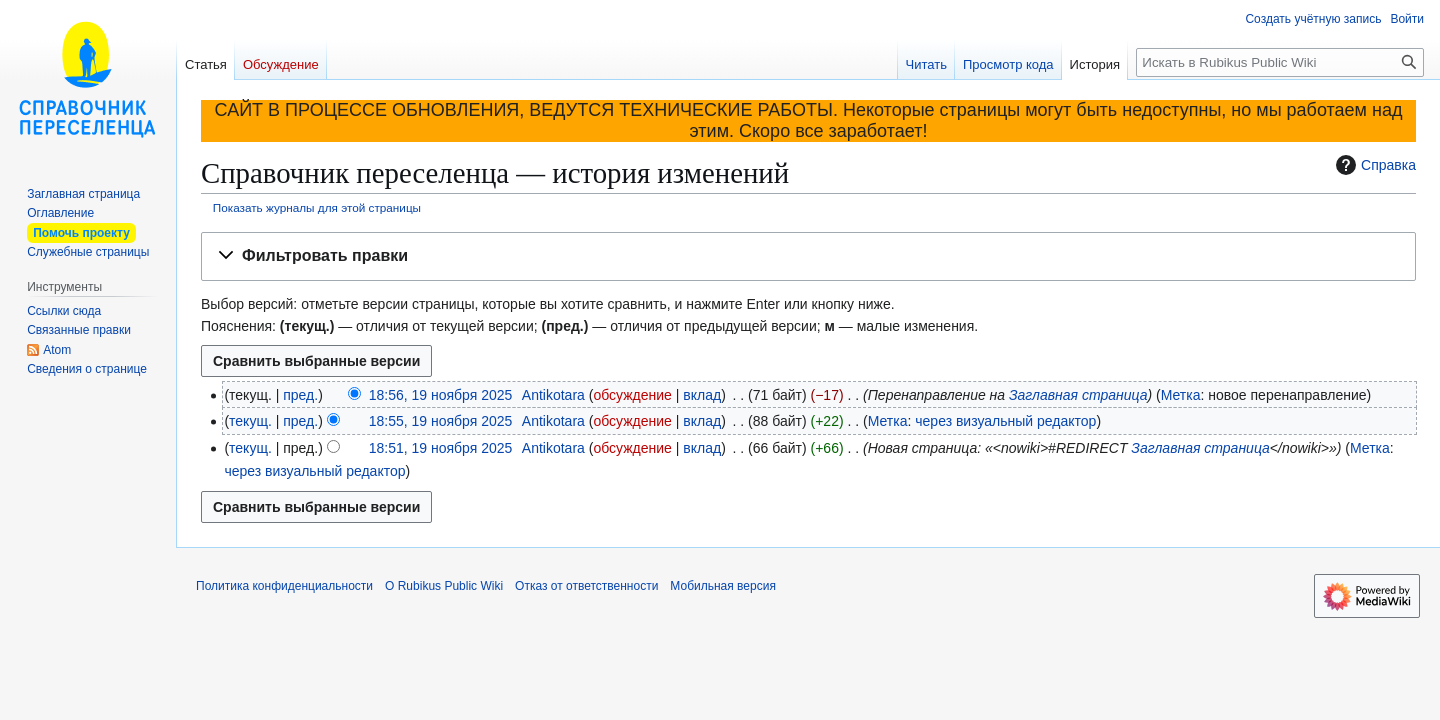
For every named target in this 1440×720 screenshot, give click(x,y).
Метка (1181, 395)
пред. (300, 395)
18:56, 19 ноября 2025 (441, 395)
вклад (702, 395)
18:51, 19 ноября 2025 (441, 448)
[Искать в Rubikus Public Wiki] (1280, 62)
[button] (808, 256)
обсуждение (632, 395)
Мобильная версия (723, 586)
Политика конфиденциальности (284, 586)
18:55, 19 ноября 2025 (441, 421)
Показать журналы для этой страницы (317, 207)
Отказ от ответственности (586, 586)
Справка (1373, 165)
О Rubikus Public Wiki (444, 586)
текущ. (250, 421)
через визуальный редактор (1005, 421)
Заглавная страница (1078, 395)
